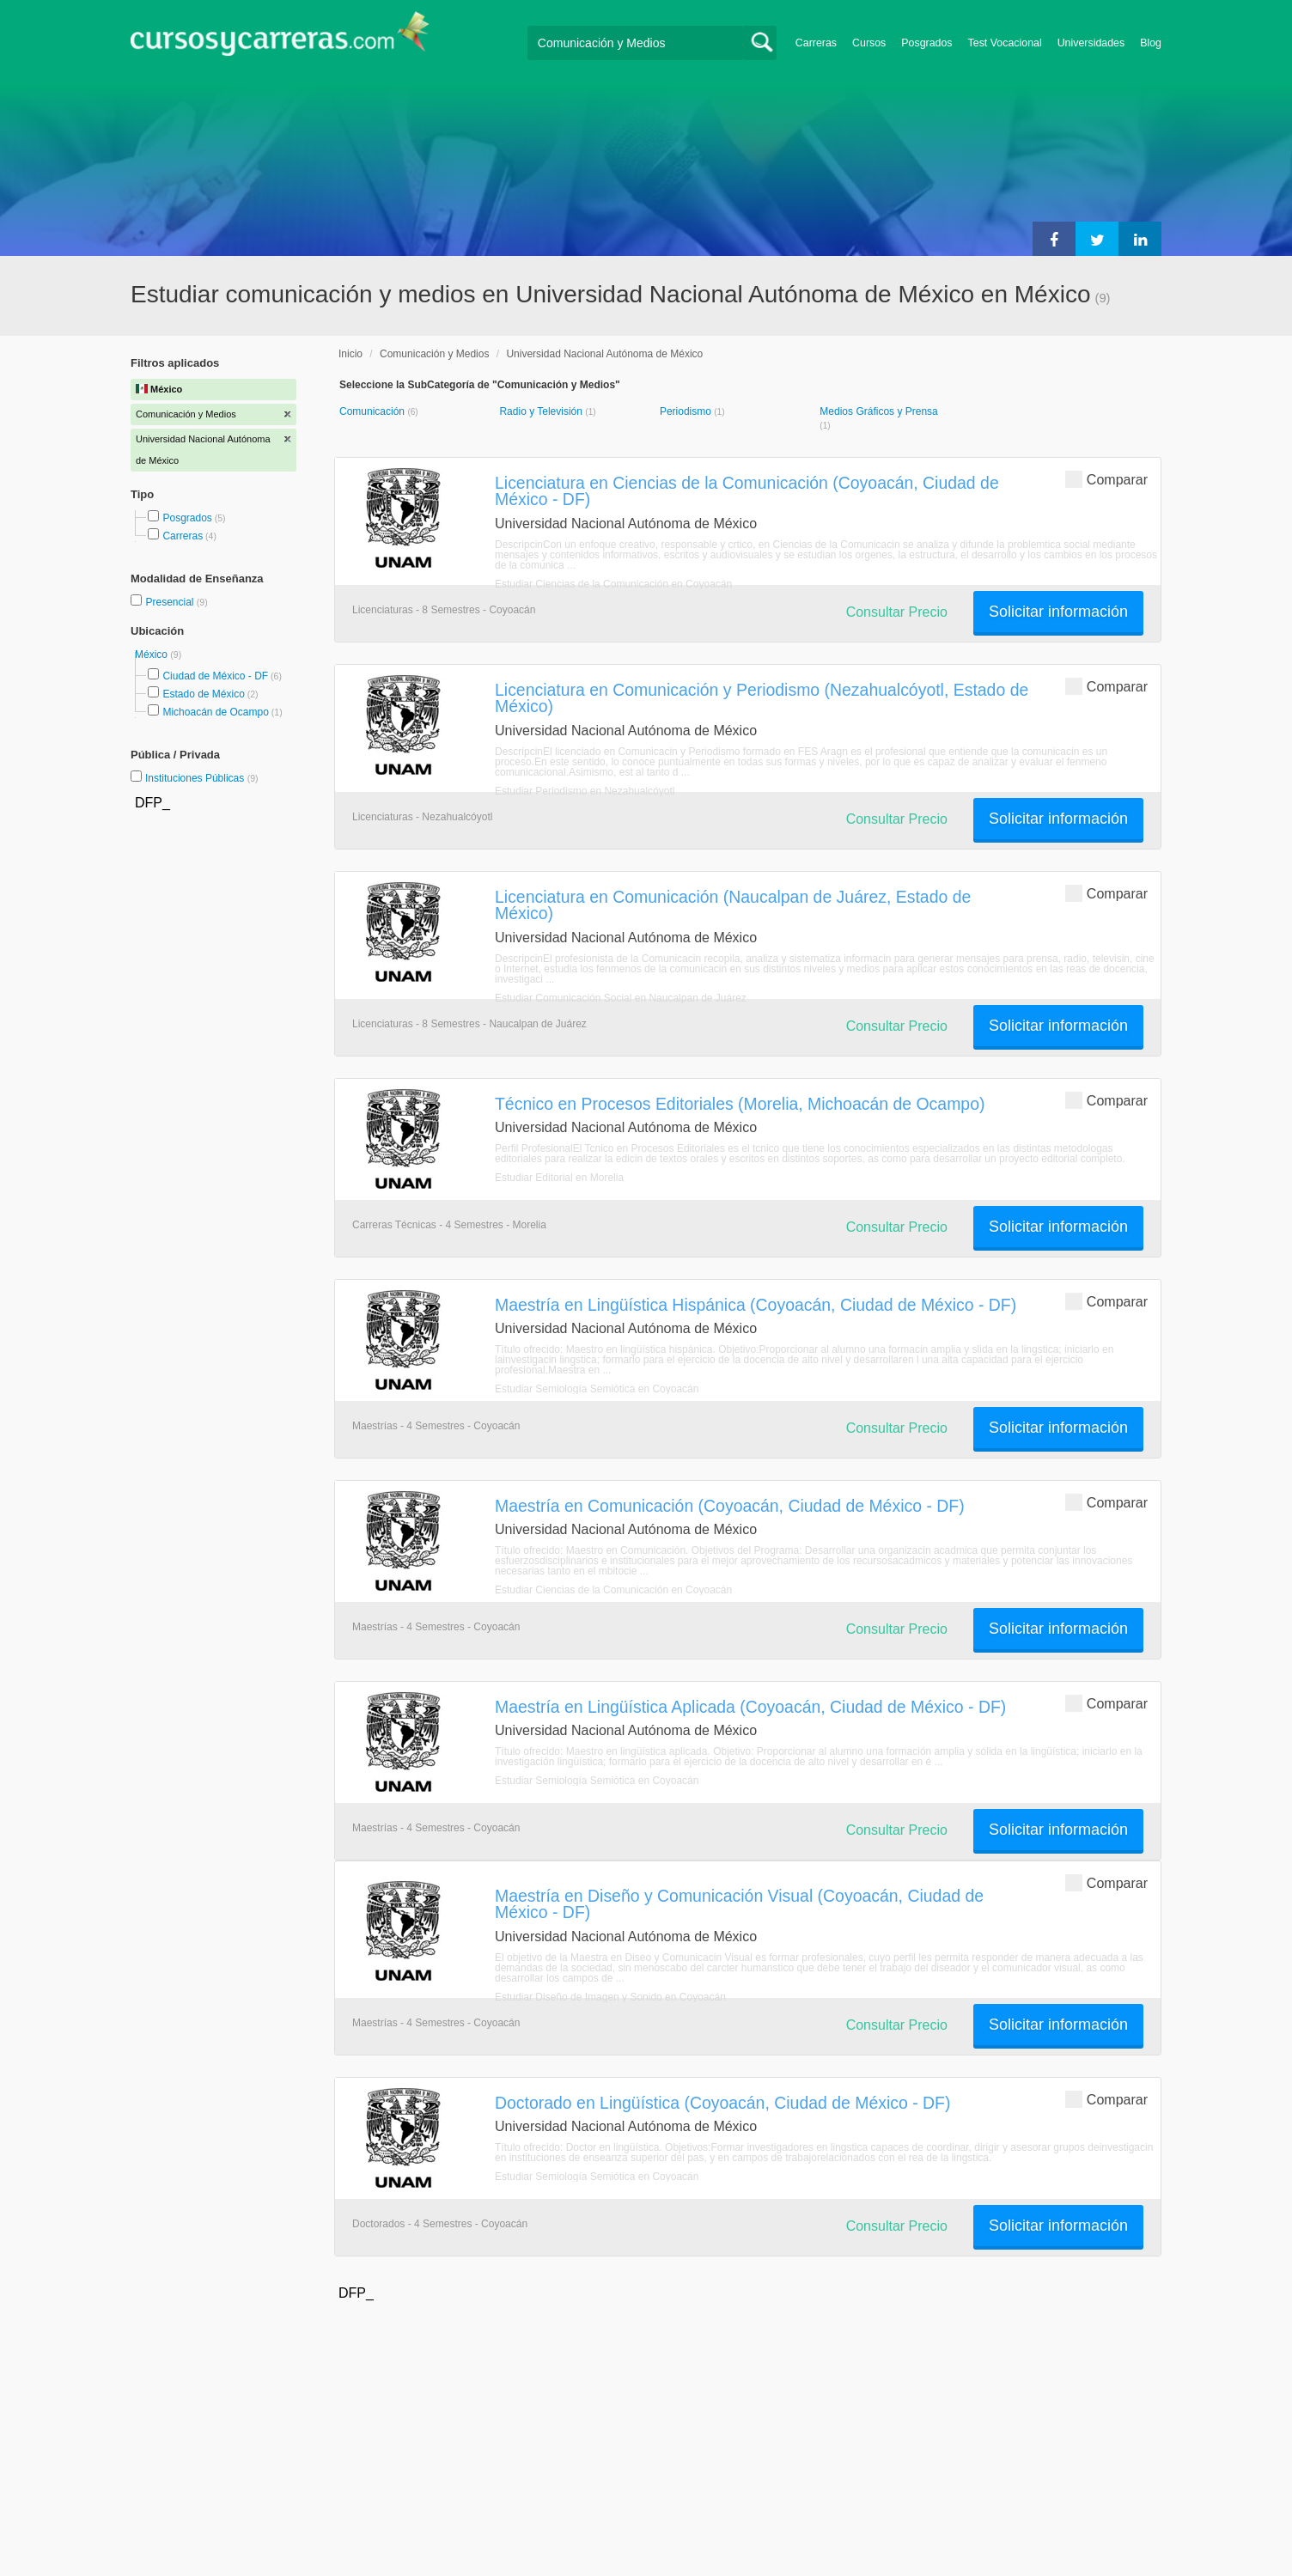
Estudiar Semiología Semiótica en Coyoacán (596, 1389)
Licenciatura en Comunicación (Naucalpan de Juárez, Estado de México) (733, 905)
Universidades (1091, 43)
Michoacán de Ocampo (215, 712)
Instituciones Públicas (202, 778)
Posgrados (926, 43)
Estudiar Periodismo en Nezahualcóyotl (584, 791)
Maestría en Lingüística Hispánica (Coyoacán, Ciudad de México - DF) (755, 1304)
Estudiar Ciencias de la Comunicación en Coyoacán (613, 584)
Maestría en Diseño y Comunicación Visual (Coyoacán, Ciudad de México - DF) (739, 1903)
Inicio (350, 354)
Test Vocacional (1005, 43)
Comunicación (373, 411)
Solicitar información (1058, 611)
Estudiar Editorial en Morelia (559, 1178)
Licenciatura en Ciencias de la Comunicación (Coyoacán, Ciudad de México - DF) (747, 491)
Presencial (170, 602)
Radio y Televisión (542, 411)
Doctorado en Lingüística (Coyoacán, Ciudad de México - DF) (722, 2102)
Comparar (1106, 479)
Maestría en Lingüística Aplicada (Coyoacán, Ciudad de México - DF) (750, 1706)
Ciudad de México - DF (215, 676)
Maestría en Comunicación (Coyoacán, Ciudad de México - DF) (730, 1505)
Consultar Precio (897, 612)
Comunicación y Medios (434, 354)
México (152, 655)
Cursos (869, 43)
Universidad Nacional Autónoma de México (604, 354)
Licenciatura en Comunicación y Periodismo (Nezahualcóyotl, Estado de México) (761, 698)
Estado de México (203, 694)
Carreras (816, 43)
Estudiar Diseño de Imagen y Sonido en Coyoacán (610, 1997)
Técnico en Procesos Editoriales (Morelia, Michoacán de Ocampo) (739, 1103)
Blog (1150, 43)
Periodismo (687, 411)
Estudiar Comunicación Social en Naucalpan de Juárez (621, 998)
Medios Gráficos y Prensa (878, 411)
